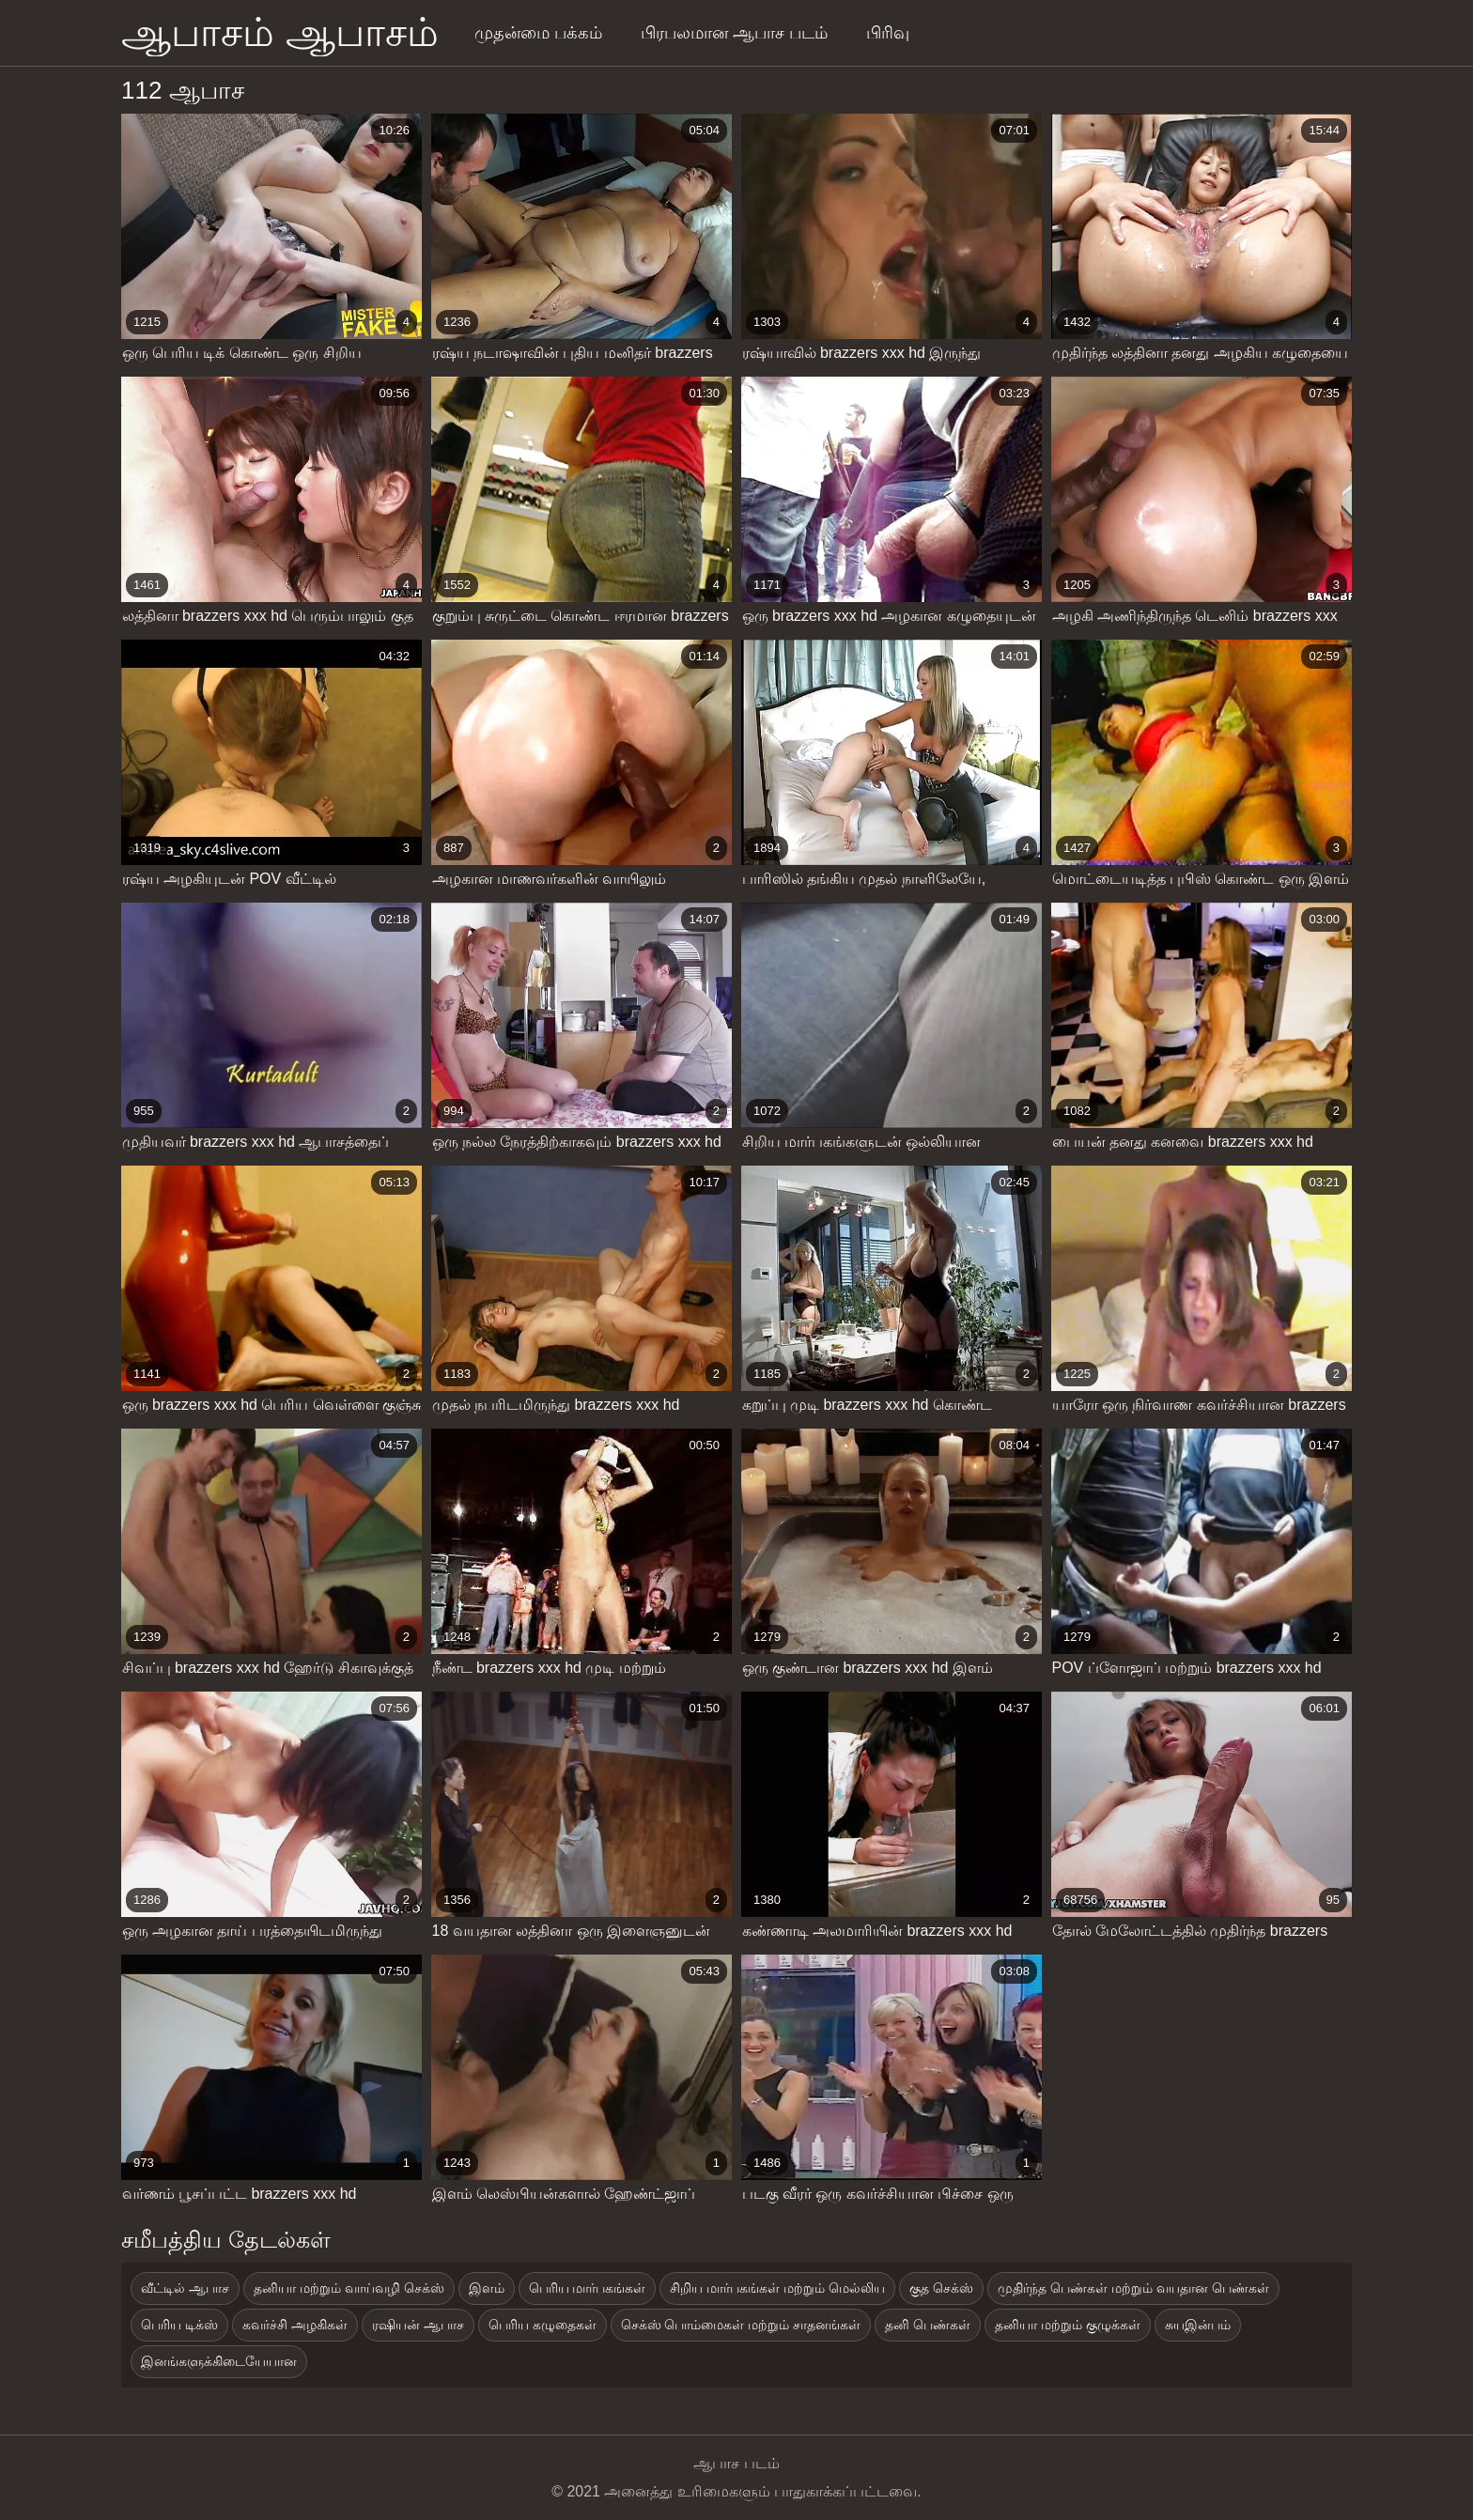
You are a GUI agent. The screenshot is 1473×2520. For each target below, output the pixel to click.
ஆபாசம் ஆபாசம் (280, 32)
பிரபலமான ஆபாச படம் (734, 32)
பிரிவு (887, 32)
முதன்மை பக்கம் (538, 32)
